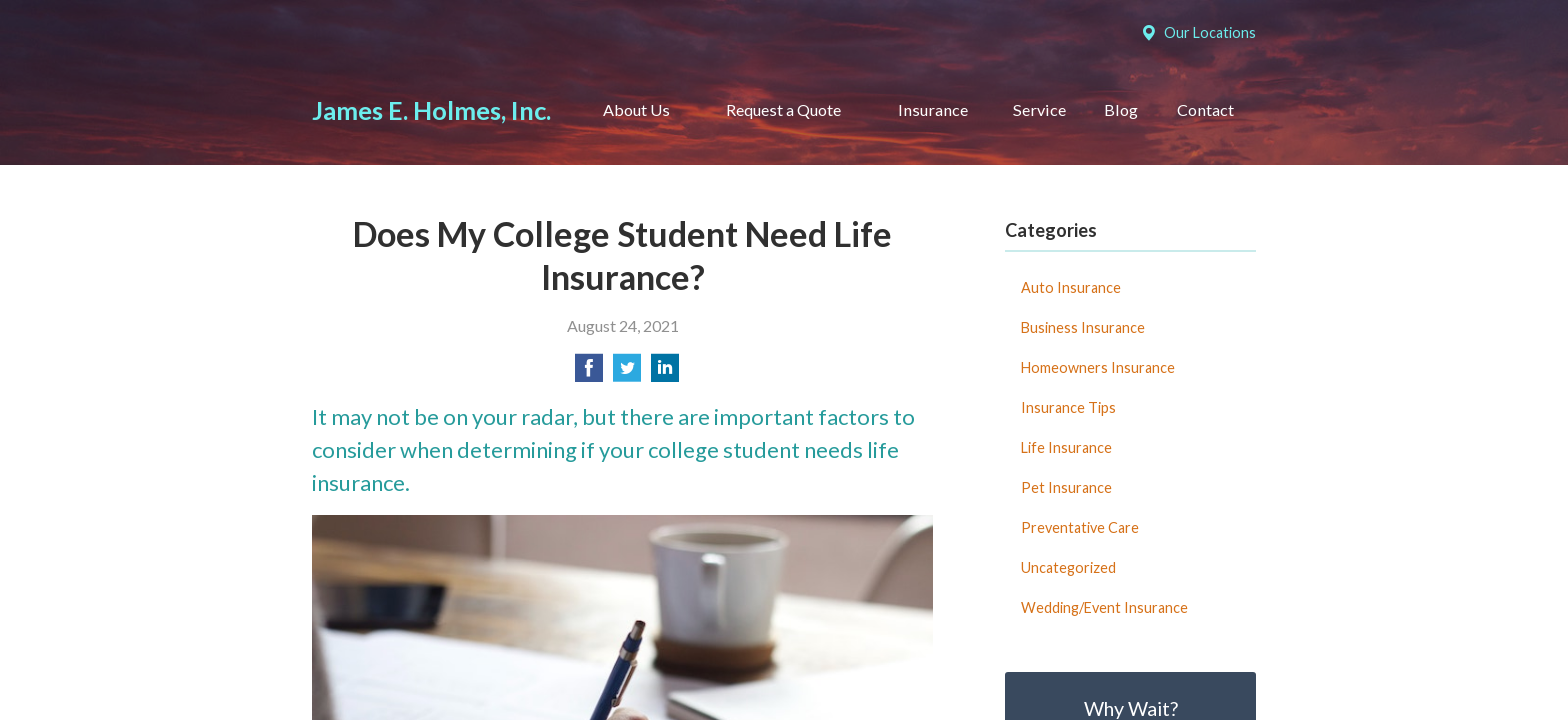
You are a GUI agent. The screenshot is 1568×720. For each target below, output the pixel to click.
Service (1039, 109)
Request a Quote (783, 109)
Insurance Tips (1068, 407)
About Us (636, 109)
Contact (1205, 109)
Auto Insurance (1071, 287)
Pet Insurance (1066, 487)
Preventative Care (1080, 527)
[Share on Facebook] (589, 373)
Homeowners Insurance (1098, 367)
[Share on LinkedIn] (665, 373)
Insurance (933, 109)
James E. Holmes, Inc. (431, 110)
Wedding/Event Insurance (1104, 607)
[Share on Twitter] (627, 373)
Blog (1121, 109)
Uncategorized (1068, 567)
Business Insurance (1083, 327)
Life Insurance (1066, 447)
